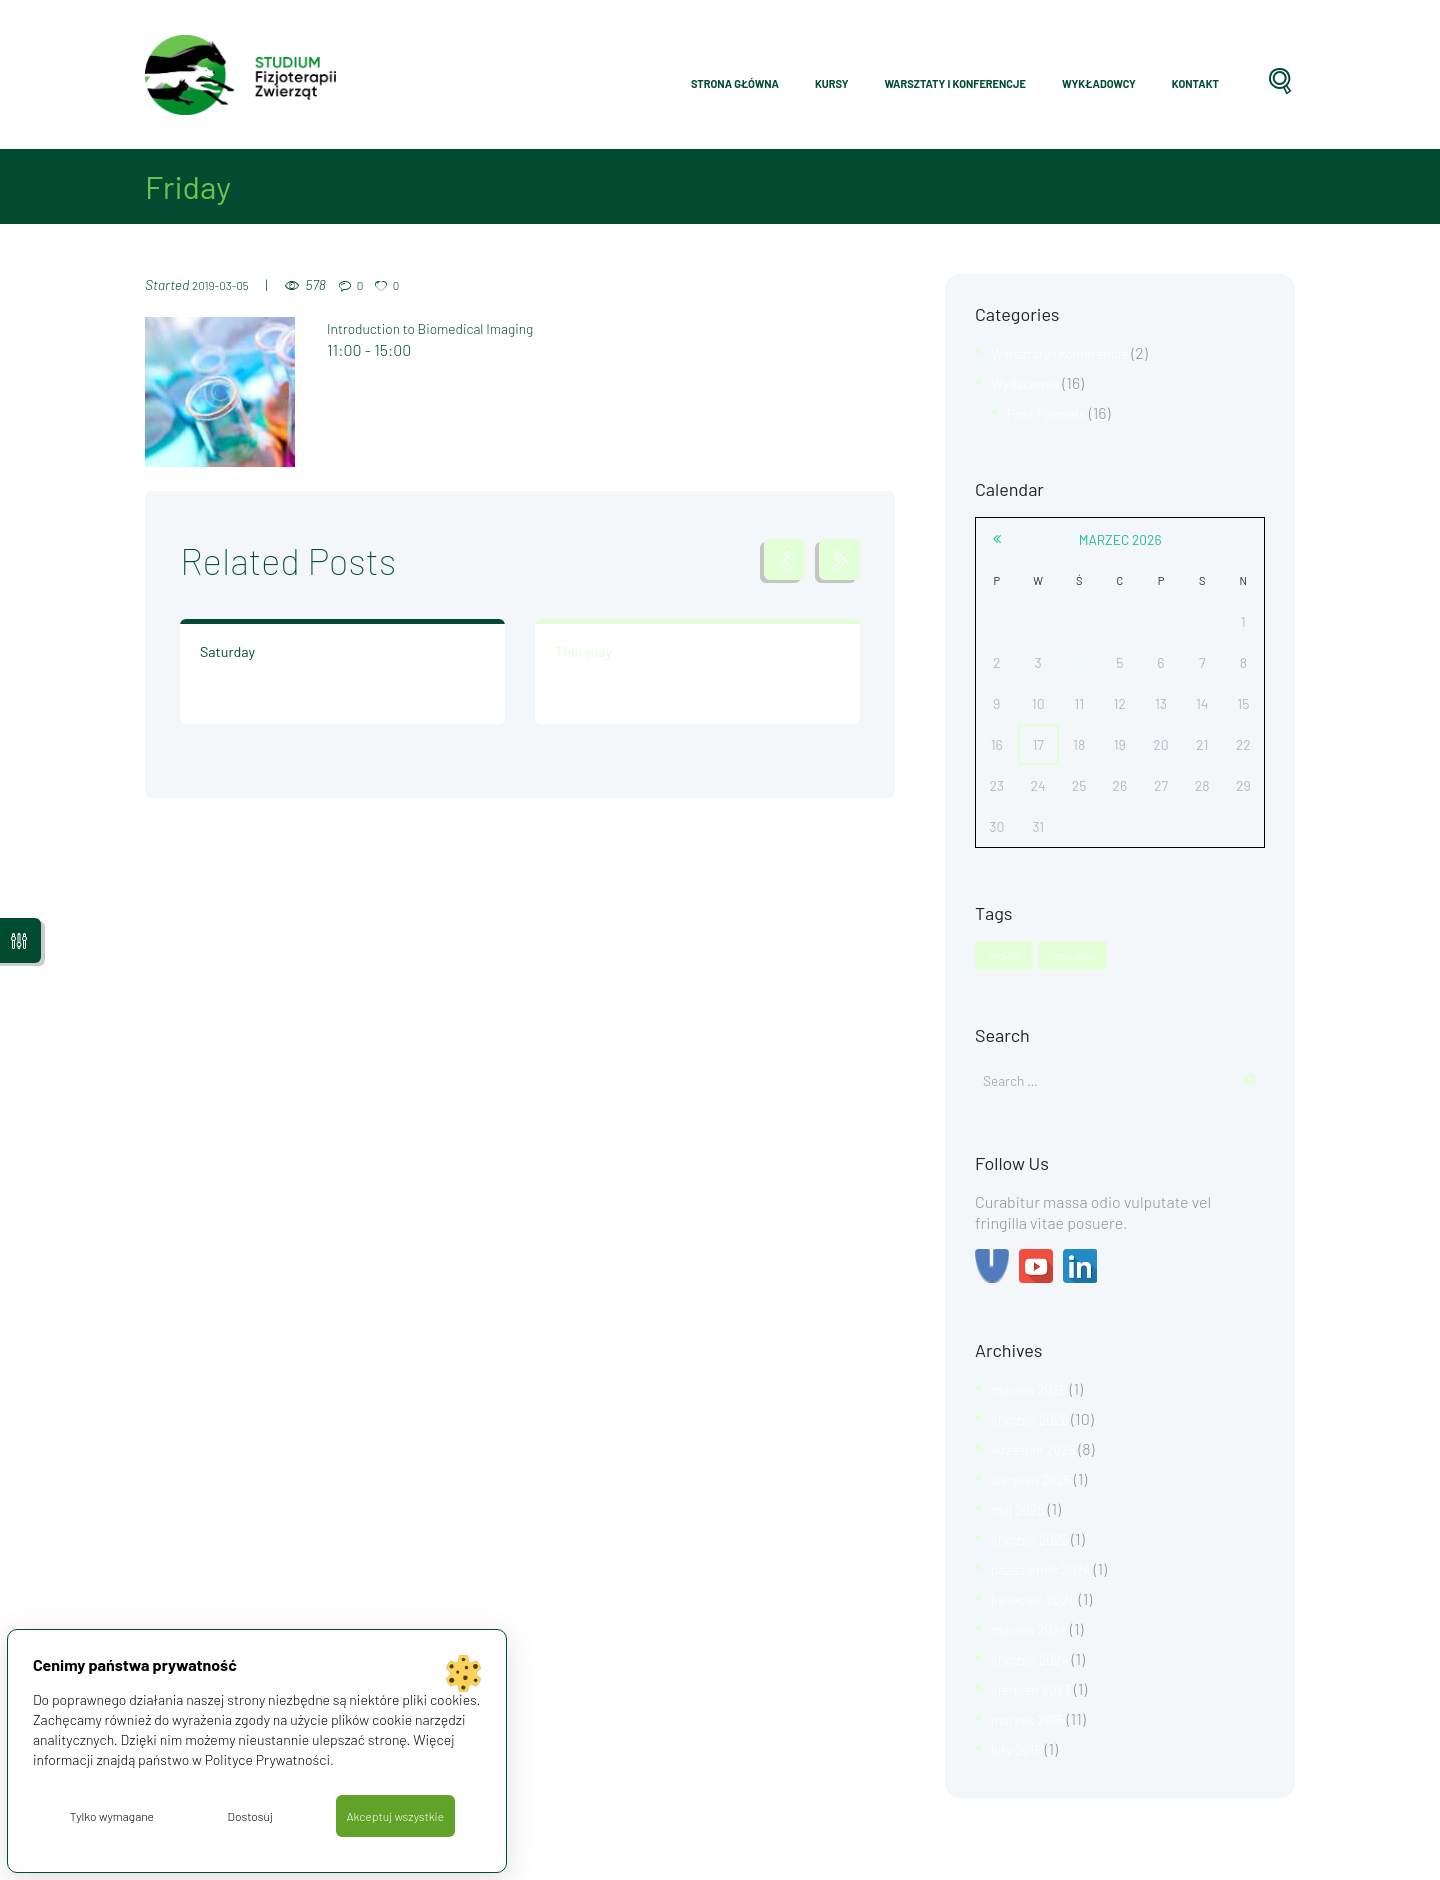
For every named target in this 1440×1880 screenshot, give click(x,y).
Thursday (579, 652)
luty (1020, 1739)
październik (1049, 1565)
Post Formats (1053, 410)
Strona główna (735, 83)
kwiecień (1040, 1594)
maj (1022, 1507)
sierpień (1037, 1478)
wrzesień (1040, 1449)
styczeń (1036, 1420)
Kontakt (1195, 83)
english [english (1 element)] (1005, 952)
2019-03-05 (226, 284)
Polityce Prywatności (270, 1756)
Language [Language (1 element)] (1078, 952)
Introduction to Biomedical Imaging (447, 327)
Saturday (223, 652)
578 (327, 284)
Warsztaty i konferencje (955, 83)
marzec (1120, 535)
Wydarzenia (1031, 381)
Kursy (832, 83)
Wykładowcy (1099, 83)
